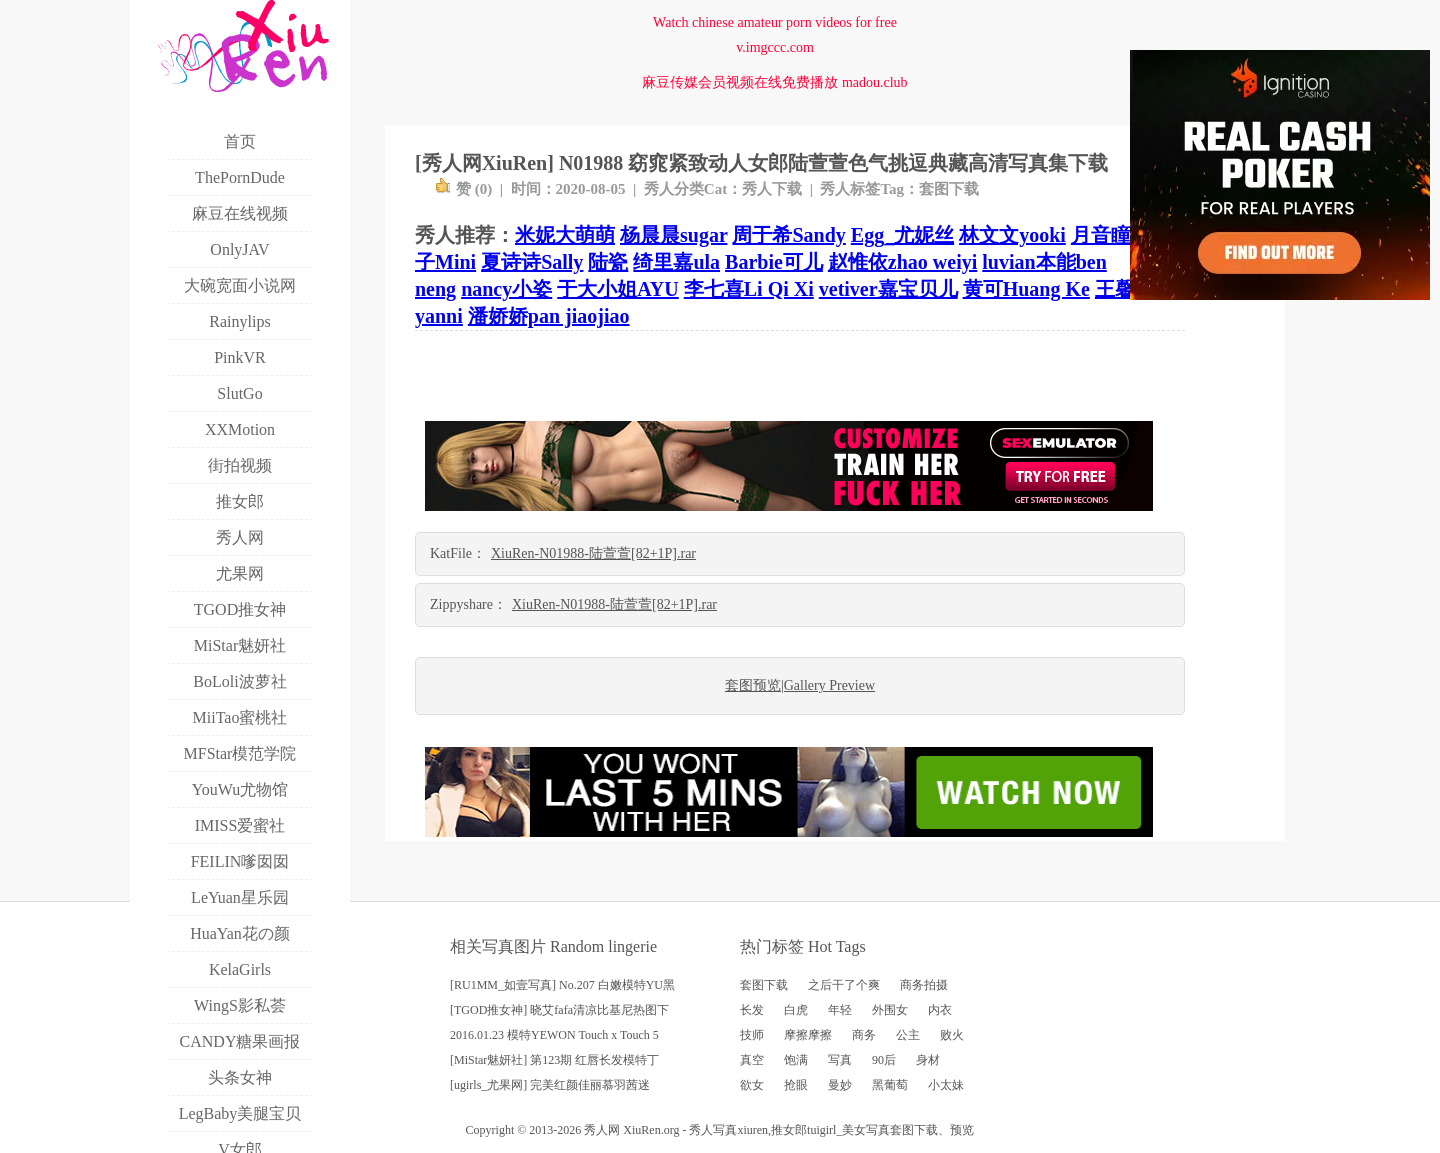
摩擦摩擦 (808, 1035)
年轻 (840, 1010)
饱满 (796, 1060)
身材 (928, 1060)
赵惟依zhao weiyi (902, 262)
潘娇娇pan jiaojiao (549, 316)
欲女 (752, 1085)
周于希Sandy (788, 235)
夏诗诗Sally (532, 262)
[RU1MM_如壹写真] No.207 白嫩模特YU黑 (562, 985)
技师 (752, 1035)
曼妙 (840, 1085)
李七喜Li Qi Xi (749, 289)
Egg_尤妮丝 (902, 235)
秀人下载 (772, 189)
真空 (752, 1060)
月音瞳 (1101, 235)
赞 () (463, 189)
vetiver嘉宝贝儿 (888, 289)
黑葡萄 (890, 1085)
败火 (952, 1035)
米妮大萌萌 (565, 235)
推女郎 (789, 1130)
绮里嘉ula (676, 262)
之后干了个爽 (844, 985)
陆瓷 (608, 262)
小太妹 (946, 1085)
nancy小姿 (506, 289)
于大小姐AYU (618, 289)
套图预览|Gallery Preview (800, 685)
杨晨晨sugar (673, 235)
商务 (864, 1035)
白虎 (796, 1010)
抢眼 (796, 1085)
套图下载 (949, 189)
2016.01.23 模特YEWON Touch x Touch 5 (554, 1035)
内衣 (940, 1010)
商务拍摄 (924, 985)
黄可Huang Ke (1026, 289)
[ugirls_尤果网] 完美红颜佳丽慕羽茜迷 (550, 1085)
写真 (840, 1060)
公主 (908, 1035)
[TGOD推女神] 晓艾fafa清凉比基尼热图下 (559, 1010)
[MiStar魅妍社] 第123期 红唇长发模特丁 (554, 1060)
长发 (752, 1010)
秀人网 (602, 1130)
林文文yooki (1012, 235)
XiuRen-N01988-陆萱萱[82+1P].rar (593, 553)
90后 (884, 1060)
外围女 (890, 1010)
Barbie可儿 (774, 262)
